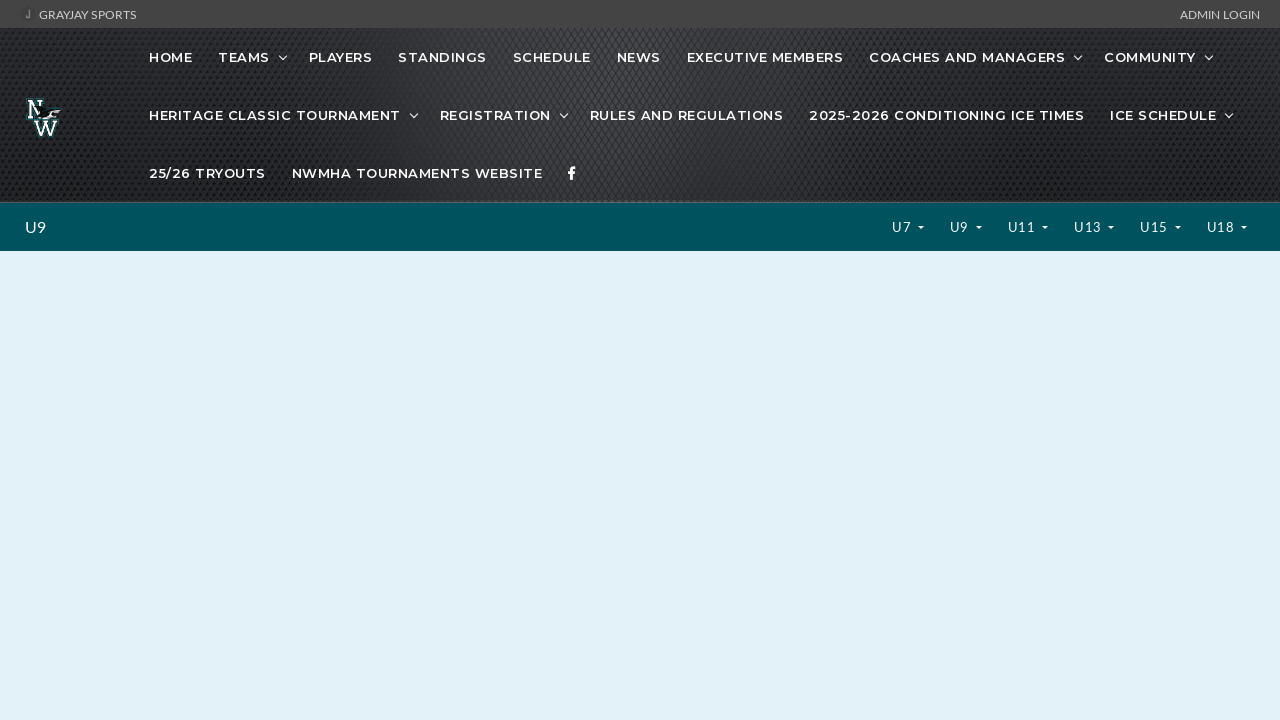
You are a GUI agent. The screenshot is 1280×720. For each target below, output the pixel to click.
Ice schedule (1163, 115)
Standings (442, 57)
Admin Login (1220, 14)
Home (170, 57)
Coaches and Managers (967, 57)
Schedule (552, 57)
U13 (1089, 227)
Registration (495, 115)
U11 (1023, 227)
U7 (903, 227)
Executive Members (765, 57)
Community (1150, 57)
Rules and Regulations (687, 115)
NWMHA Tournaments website (417, 173)
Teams (244, 57)
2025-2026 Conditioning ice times (946, 115)
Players (341, 57)
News (639, 57)
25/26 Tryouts (207, 173)
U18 (1222, 227)
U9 (35, 227)
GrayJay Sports (78, 14)
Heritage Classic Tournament (275, 115)
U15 (1155, 227)
